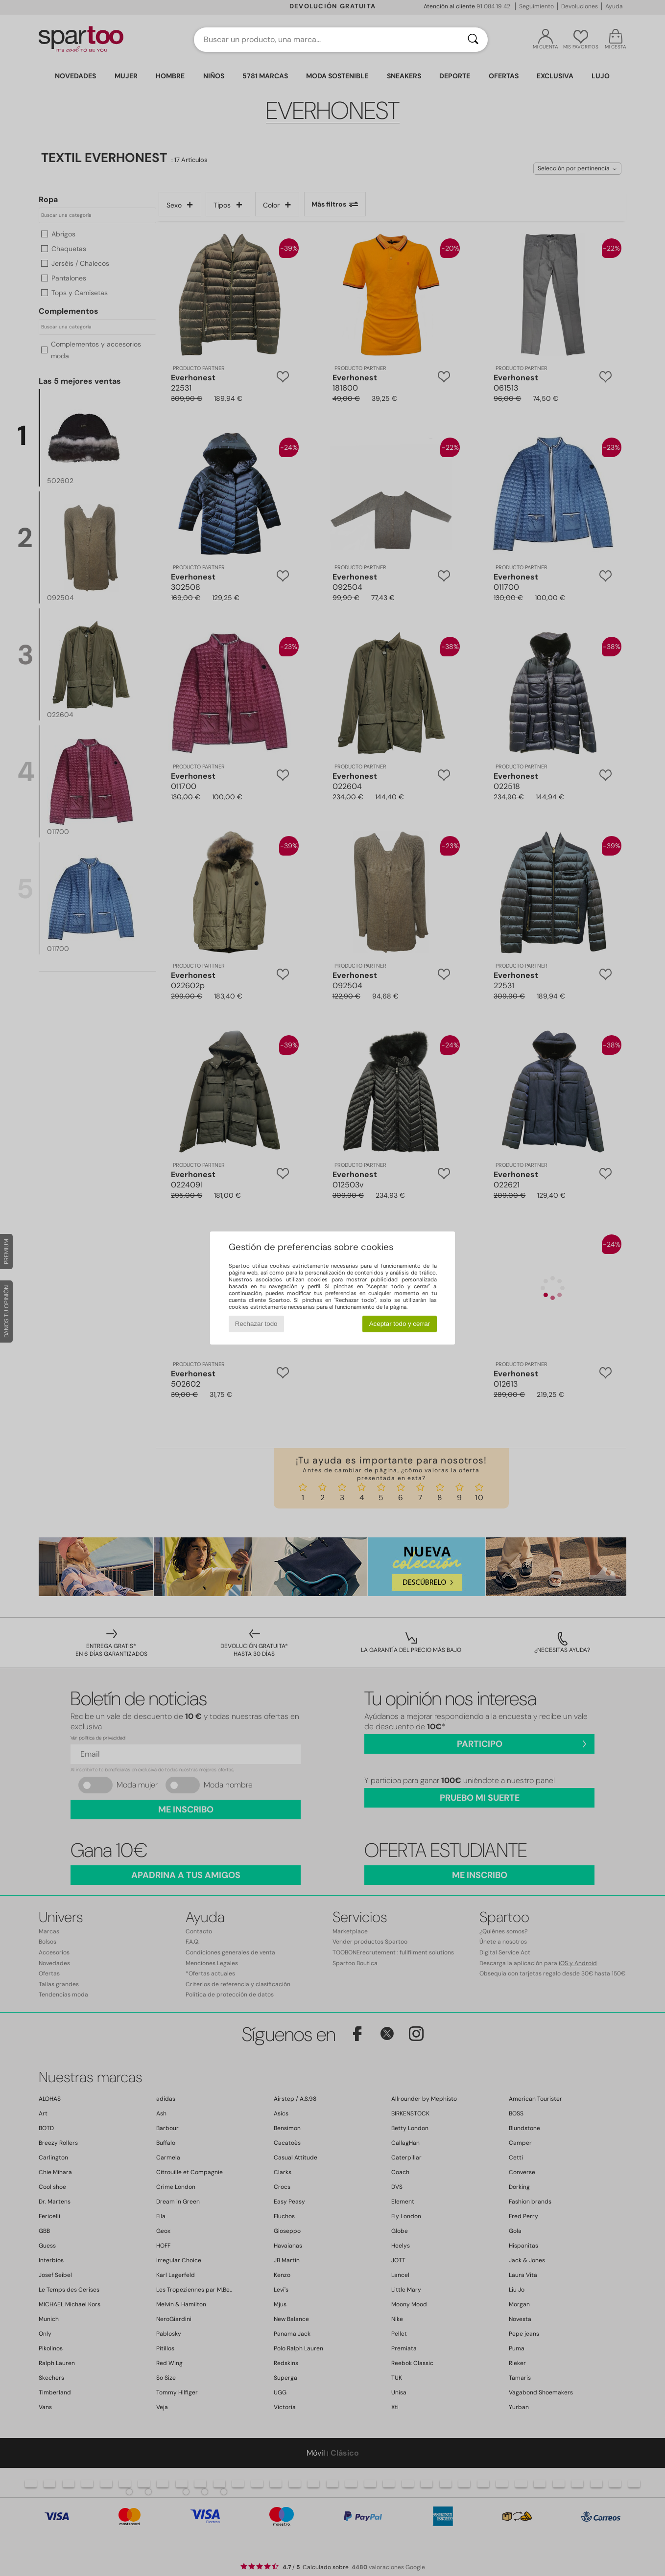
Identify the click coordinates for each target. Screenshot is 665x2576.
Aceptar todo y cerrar (399, 1323)
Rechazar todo (256, 1323)
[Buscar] (473, 39)
